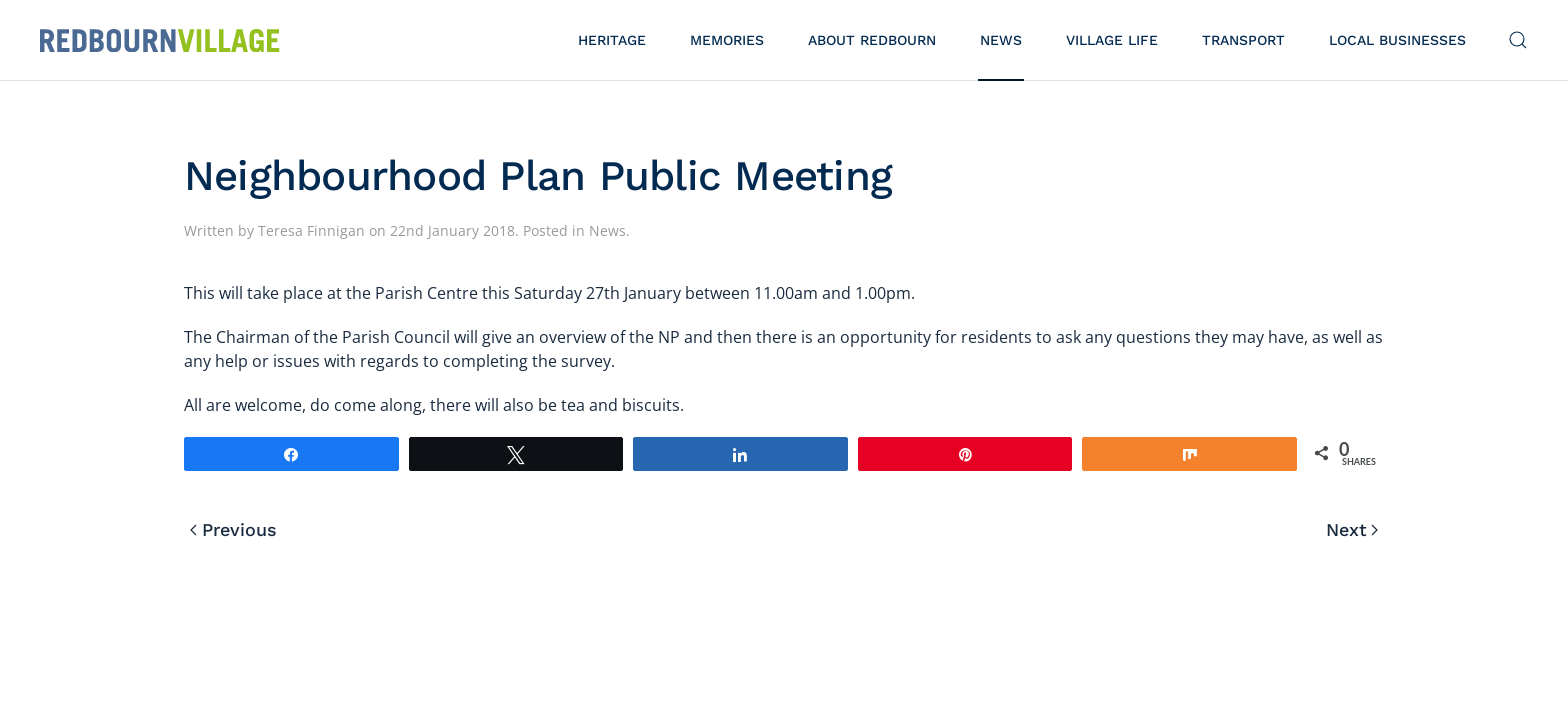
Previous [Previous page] (233, 529)
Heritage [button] (612, 40)
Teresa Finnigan (311, 230)
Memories (727, 40)
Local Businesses (1397, 40)
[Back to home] (160, 40)
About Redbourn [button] (872, 40)
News (1001, 40)
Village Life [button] (1112, 40)
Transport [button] (1243, 40)
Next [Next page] (1352, 529)
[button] (1518, 40)
